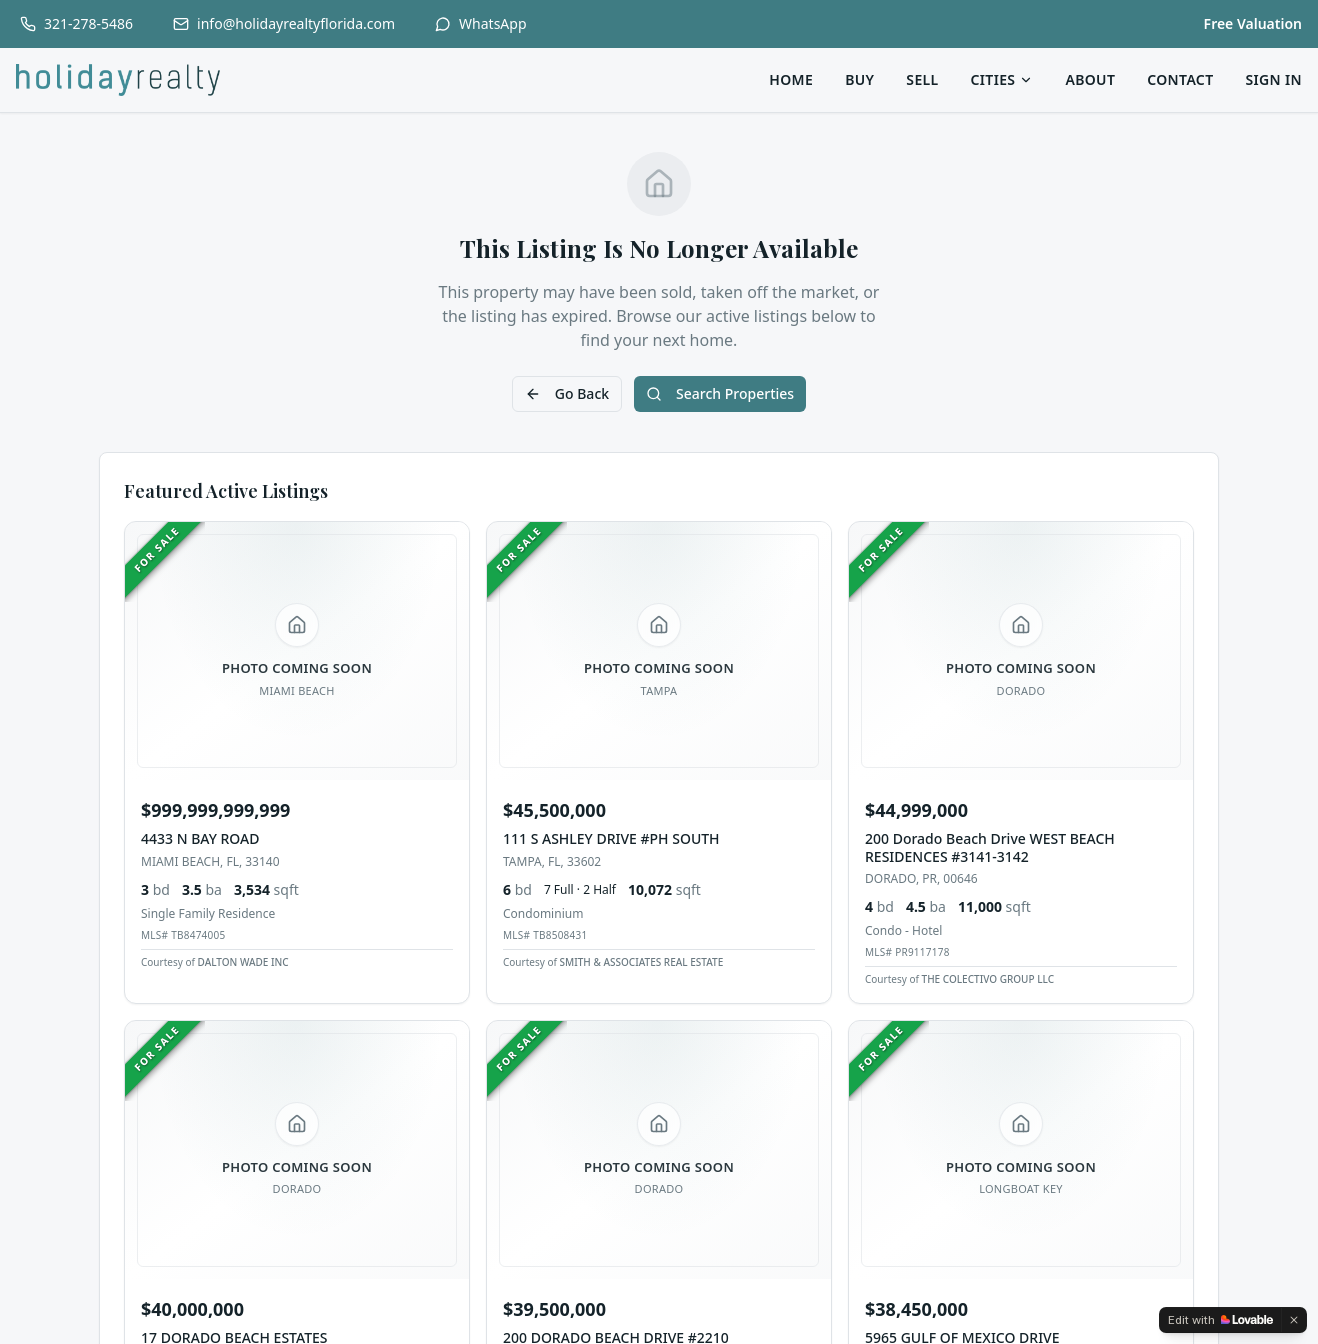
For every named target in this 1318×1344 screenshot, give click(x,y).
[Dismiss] (1294, 1320)
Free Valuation (1253, 23)
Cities (1002, 79)
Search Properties (720, 393)
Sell (922, 79)
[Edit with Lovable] (1220, 1320)
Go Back (567, 393)
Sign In (1273, 79)
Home (791, 79)
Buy (859, 79)
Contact (1180, 79)
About (1090, 79)
